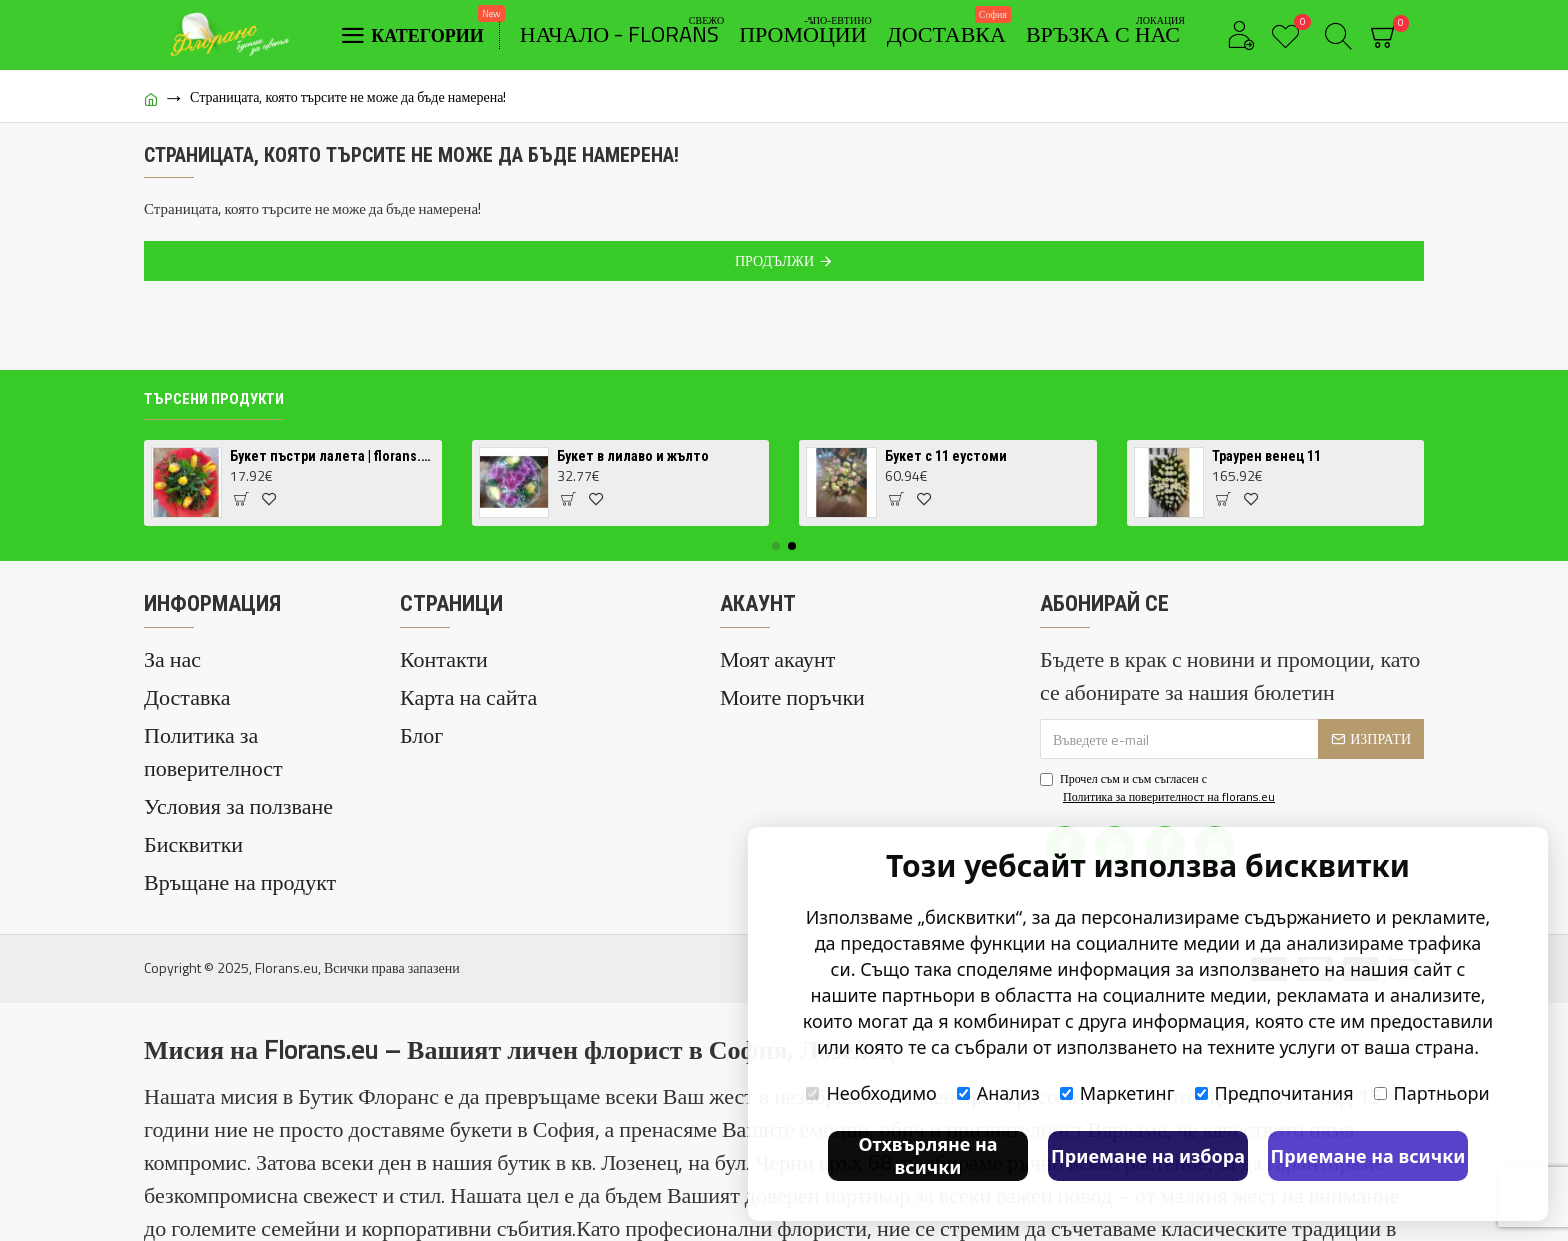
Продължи (774, 260)
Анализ (998, 1093)
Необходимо (871, 1093)
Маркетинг (1117, 1093)
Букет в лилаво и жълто (633, 456)
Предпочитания (1274, 1093)
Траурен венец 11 (1266, 456)
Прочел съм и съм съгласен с (1159, 788)
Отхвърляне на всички (927, 1155)
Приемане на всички (1368, 1156)
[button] (776, 546)
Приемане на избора (1148, 1156)
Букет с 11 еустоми (946, 456)
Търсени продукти (214, 399)
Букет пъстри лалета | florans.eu (332, 456)
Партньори (1432, 1093)
